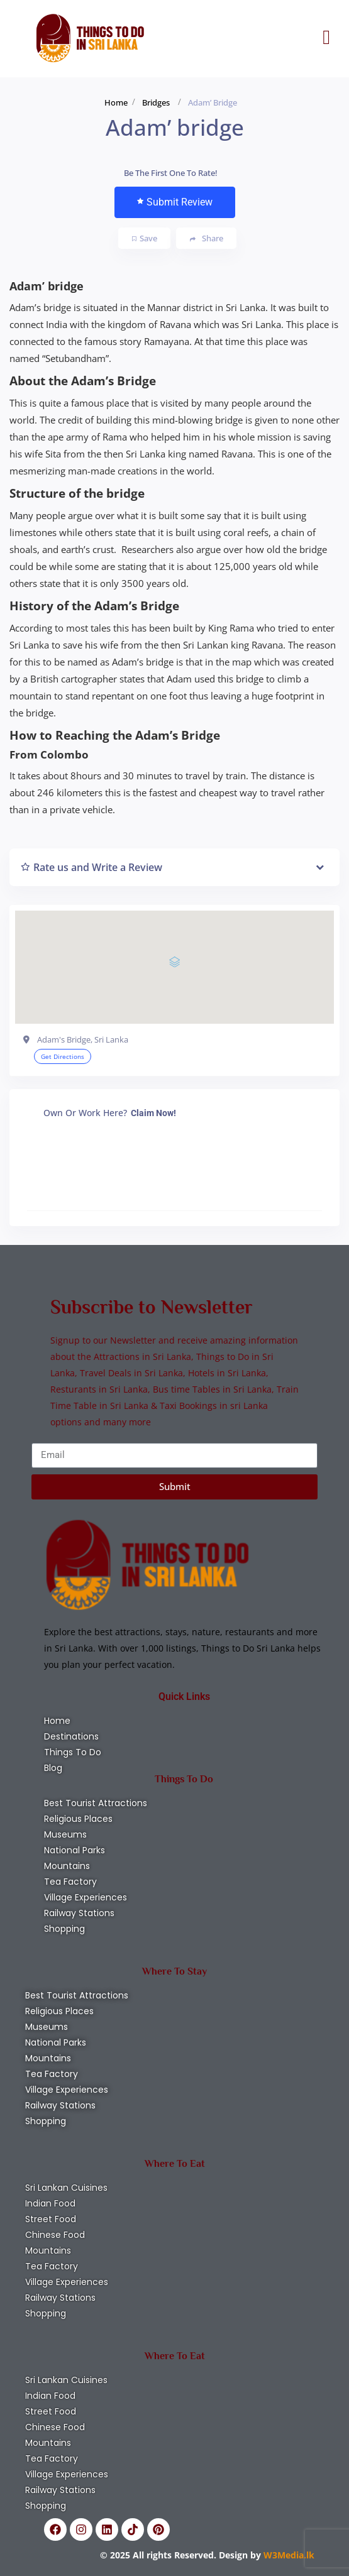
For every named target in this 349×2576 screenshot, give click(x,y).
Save (144, 238)
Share (206, 238)
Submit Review (175, 202)
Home (116, 102)
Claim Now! (153, 1113)
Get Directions (62, 1056)
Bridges (156, 102)
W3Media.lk (287, 2555)
